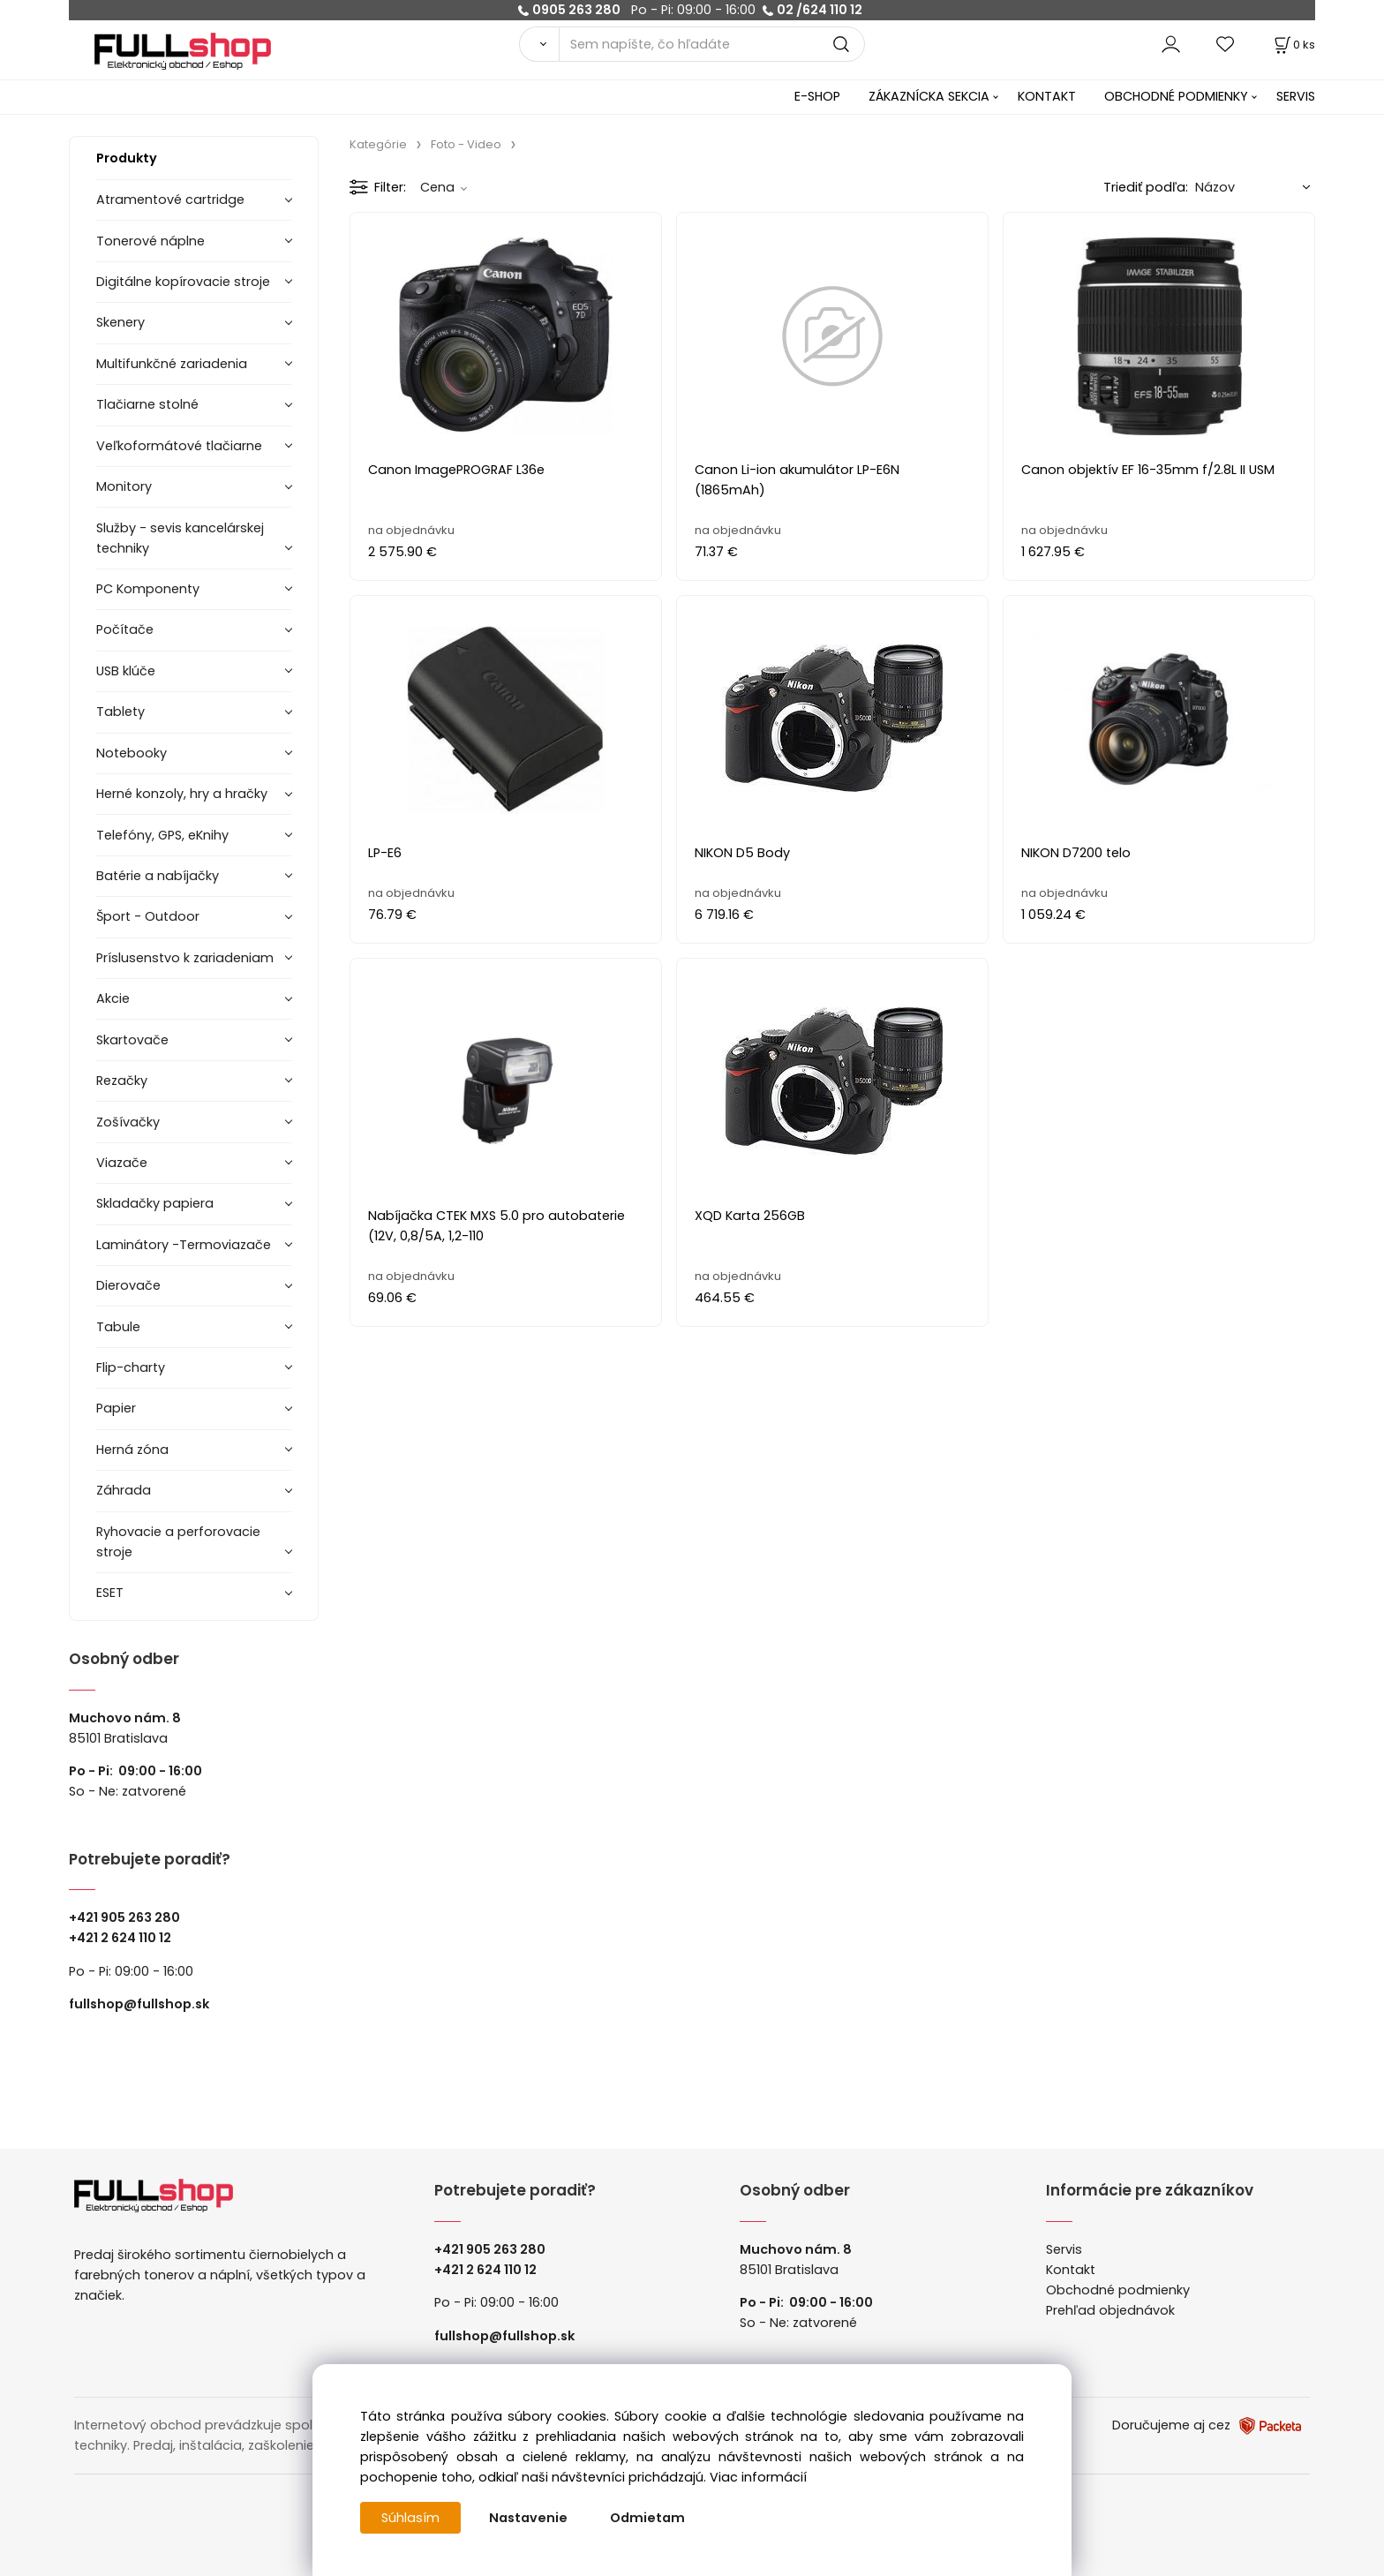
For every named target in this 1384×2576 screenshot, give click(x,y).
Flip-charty (130, 1367)
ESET (110, 1592)
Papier (116, 1408)
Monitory (124, 486)
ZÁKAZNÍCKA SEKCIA (929, 96)
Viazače (121, 1162)
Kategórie (378, 144)
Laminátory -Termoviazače (183, 1245)
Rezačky (121, 1080)
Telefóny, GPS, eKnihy (162, 835)
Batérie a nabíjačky (157, 876)
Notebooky (131, 753)
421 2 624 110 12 (124, 1938)
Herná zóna (132, 1449)
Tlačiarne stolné (147, 404)
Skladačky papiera (155, 1203)
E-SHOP (817, 96)
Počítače (125, 629)
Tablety (120, 711)
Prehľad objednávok (1110, 2310)
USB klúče (125, 671)
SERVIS (1295, 96)
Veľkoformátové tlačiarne (179, 446)
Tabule (118, 1327)
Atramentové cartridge (170, 199)
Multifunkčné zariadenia (171, 364)
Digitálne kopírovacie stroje (183, 281)
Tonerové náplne (150, 241)
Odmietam (647, 2518)
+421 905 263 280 (124, 1917)
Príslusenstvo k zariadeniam (185, 958)
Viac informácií (758, 2477)
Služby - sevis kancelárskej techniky (180, 538)
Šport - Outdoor (147, 916)
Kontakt (1070, 2269)
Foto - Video (466, 144)
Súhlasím (410, 2518)
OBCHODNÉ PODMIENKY (1176, 96)
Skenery (120, 322)
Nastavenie (528, 2518)
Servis (1064, 2249)
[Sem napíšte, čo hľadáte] (712, 44)
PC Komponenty (147, 589)
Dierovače (128, 1285)
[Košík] (1293, 44)
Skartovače (132, 1040)
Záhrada (123, 1490)
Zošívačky (128, 1122)
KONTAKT (1047, 96)
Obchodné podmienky (1118, 2290)
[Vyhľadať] (539, 44)
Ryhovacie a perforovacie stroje (178, 1542)
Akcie (113, 998)
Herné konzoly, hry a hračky (181, 793)
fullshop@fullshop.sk (139, 2004)
